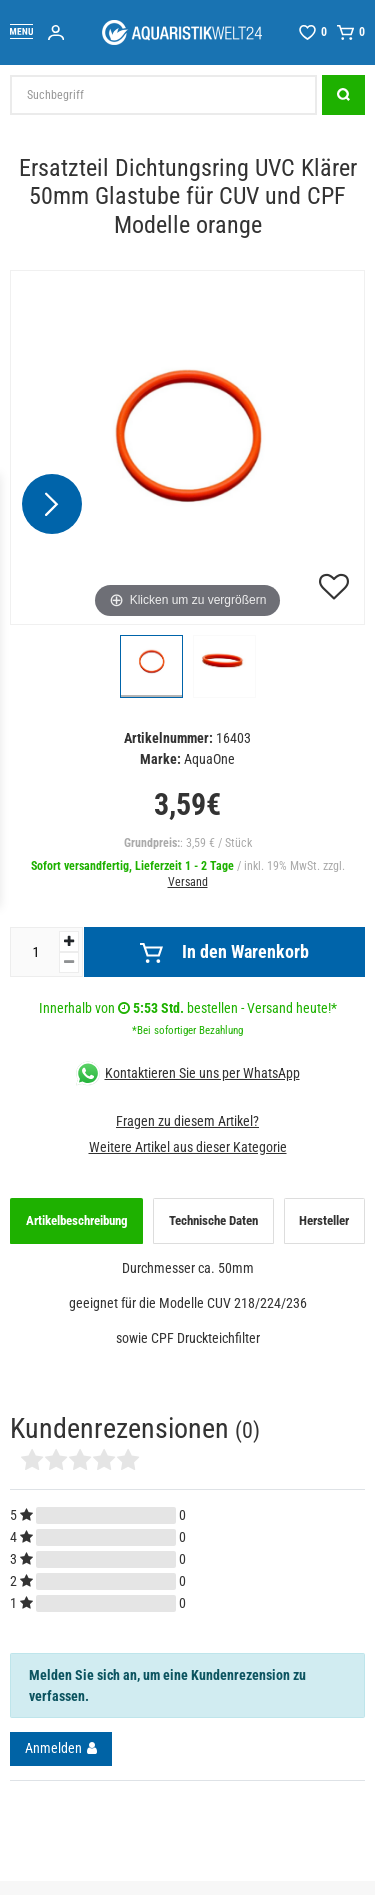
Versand (188, 882)
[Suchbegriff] (163, 95)
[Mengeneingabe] (35, 952)
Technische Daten (213, 1220)
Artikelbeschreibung (77, 1220)
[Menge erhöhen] (69, 941)
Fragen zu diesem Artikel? (187, 1121)
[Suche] (343, 95)
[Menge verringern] (69, 962)
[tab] (76, 1221)
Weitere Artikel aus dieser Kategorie (188, 1147)
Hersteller (324, 1220)
